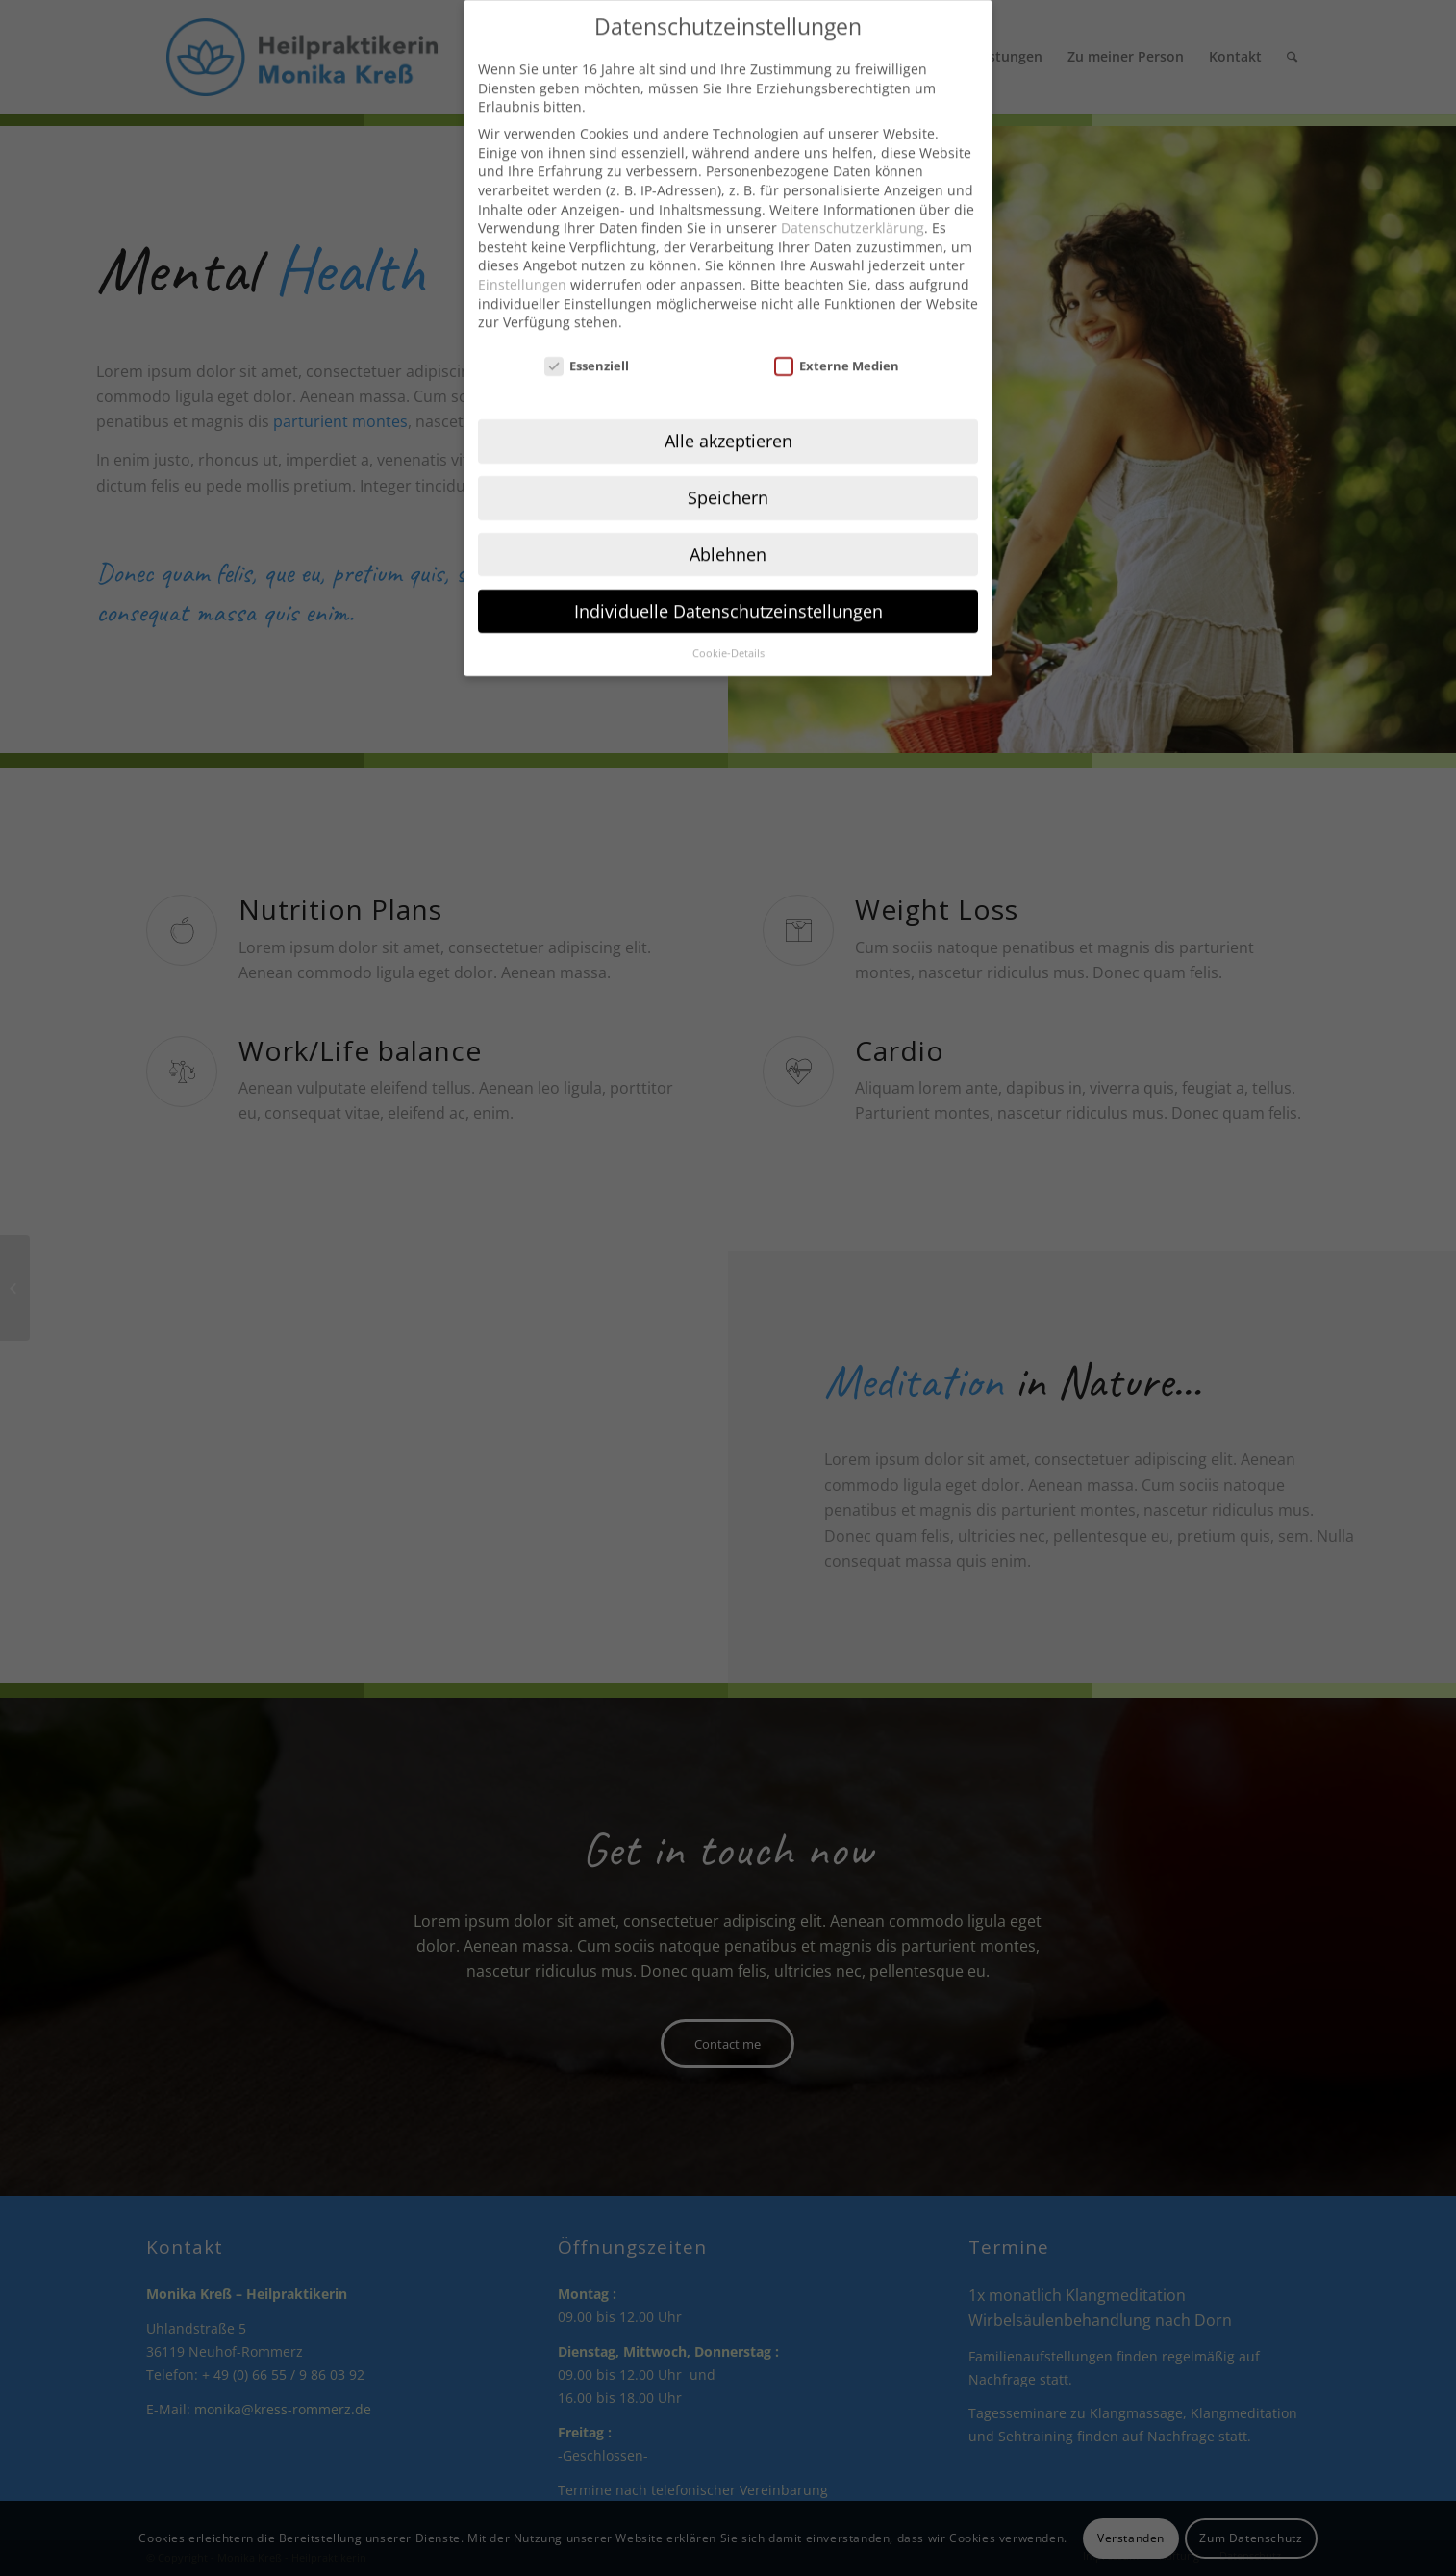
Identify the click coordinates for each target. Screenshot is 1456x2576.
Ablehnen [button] (728, 527)
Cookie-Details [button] (728, 626)
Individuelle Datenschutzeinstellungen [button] (728, 583)
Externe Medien (836, 339)
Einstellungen (522, 257)
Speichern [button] (728, 470)
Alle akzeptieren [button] (728, 413)
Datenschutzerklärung (852, 200)
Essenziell (586, 339)
